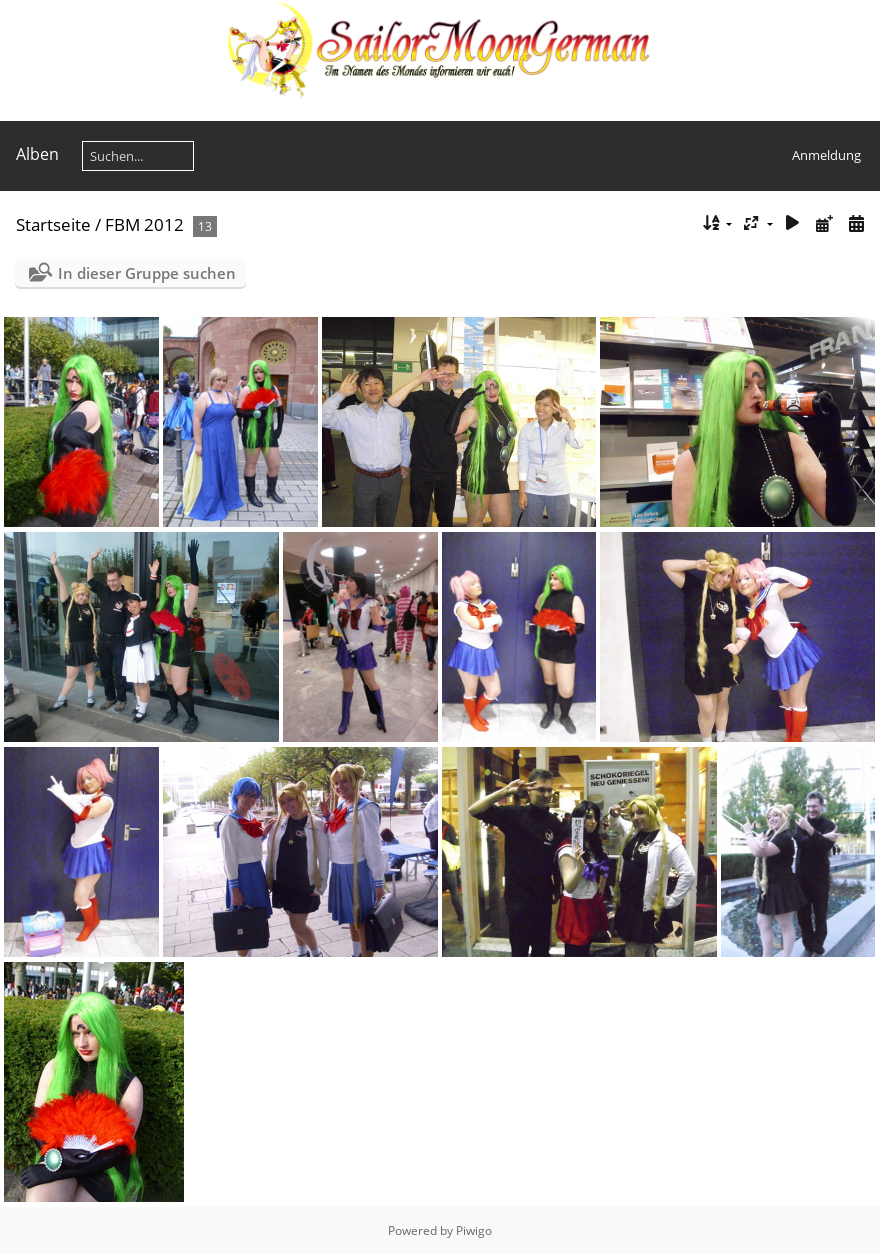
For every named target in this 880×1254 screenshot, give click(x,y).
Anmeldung (826, 155)
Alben (37, 154)
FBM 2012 (144, 224)
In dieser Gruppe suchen (147, 273)
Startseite (53, 224)
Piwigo (474, 1230)
